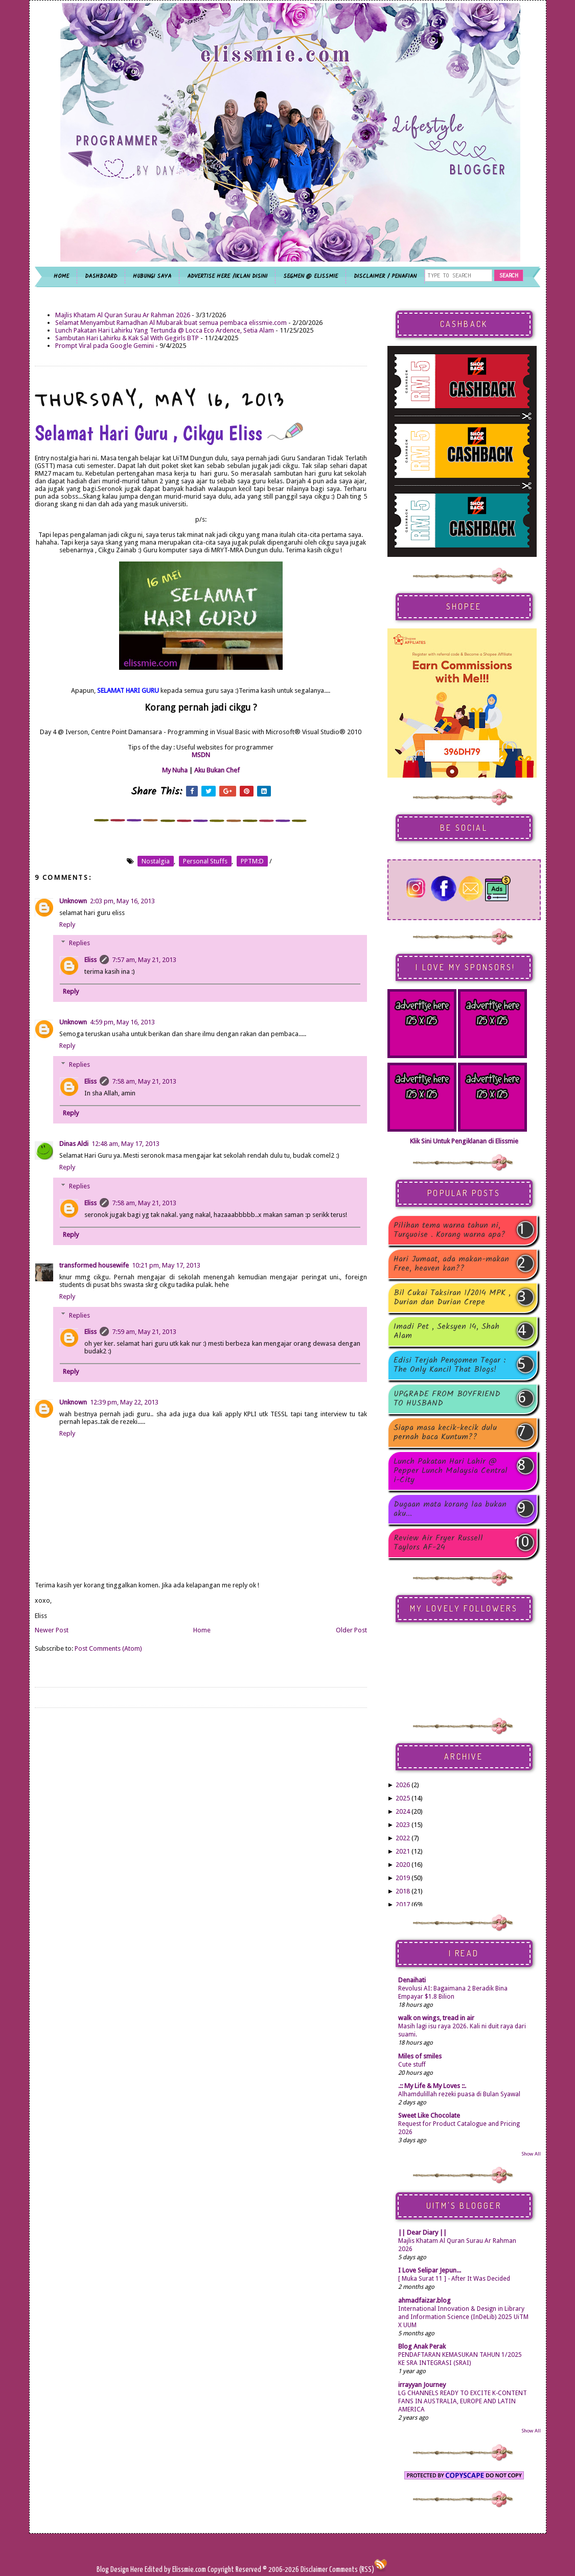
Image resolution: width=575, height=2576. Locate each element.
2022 (403, 1838)
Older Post (351, 1630)
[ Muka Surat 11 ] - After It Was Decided (454, 2278)
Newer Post (51, 1630)
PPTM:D (252, 861)
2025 (403, 1798)
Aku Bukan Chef (217, 770)
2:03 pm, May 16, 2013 (122, 901)
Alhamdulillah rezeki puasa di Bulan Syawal (459, 2094)
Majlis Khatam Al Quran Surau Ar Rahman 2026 (122, 315)
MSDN (201, 755)
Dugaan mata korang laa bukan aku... (450, 1509)
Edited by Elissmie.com (175, 2569)
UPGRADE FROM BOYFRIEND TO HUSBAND (447, 1399)
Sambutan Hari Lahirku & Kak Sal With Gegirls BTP (127, 338)
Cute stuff (412, 2064)
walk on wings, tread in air (436, 2018)
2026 (403, 1785)
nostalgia (156, 861)
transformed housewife (94, 1265)
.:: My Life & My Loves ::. (432, 2086)
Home (202, 1630)
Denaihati (412, 1980)
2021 (403, 1851)
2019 (403, 1878)
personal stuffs (205, 861)
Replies (79, 943)
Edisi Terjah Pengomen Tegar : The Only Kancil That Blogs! (450, 1365)
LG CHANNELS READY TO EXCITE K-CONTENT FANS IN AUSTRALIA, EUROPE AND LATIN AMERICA (462, 2401)
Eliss (90, 960)
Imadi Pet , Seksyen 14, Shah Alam (446, 1331)
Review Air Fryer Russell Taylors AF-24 (438, 1543)
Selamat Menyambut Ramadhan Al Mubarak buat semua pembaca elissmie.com (171, 322)
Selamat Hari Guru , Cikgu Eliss (169, 432)
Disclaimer (313, 2569)
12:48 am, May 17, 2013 (125, 1144)
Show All (531, 2154)
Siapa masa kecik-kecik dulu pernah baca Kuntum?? (445, 1432)
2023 (403, 1825)
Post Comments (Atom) (108, 1648)
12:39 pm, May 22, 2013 (124, 1402)
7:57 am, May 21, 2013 (144, 960)
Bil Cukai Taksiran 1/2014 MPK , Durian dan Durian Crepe (452, 1298)
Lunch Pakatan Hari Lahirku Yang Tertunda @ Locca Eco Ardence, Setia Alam (164, 330)
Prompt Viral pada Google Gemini (104, 345)
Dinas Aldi (73, 1144)
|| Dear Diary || (422, 2232)
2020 (403, 1864)
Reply (67, 924)
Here (137, 2569)
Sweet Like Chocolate (429, 2115)
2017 (403, 1904)
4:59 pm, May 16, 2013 (122, 1022)
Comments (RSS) (351, 2569)
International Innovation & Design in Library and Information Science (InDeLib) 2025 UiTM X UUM (463, 2317)
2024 (403, 1811)
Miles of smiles (420, 2056)
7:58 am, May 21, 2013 (144, 1081)
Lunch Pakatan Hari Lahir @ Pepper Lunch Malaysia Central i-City (451, 1471)
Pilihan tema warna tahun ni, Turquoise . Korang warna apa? (449, 1230)
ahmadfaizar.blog (424, 2300)
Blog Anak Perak (422, 2346)
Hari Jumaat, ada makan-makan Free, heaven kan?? (451, 1264)
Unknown (73, 901)
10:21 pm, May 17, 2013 (166, 1265)
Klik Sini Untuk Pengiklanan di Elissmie (464, 1141)
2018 (403, 1891)
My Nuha (175, 770)
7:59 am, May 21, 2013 (144, 1332)
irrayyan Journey (422, 2384)
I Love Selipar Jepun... (429, 2270)
